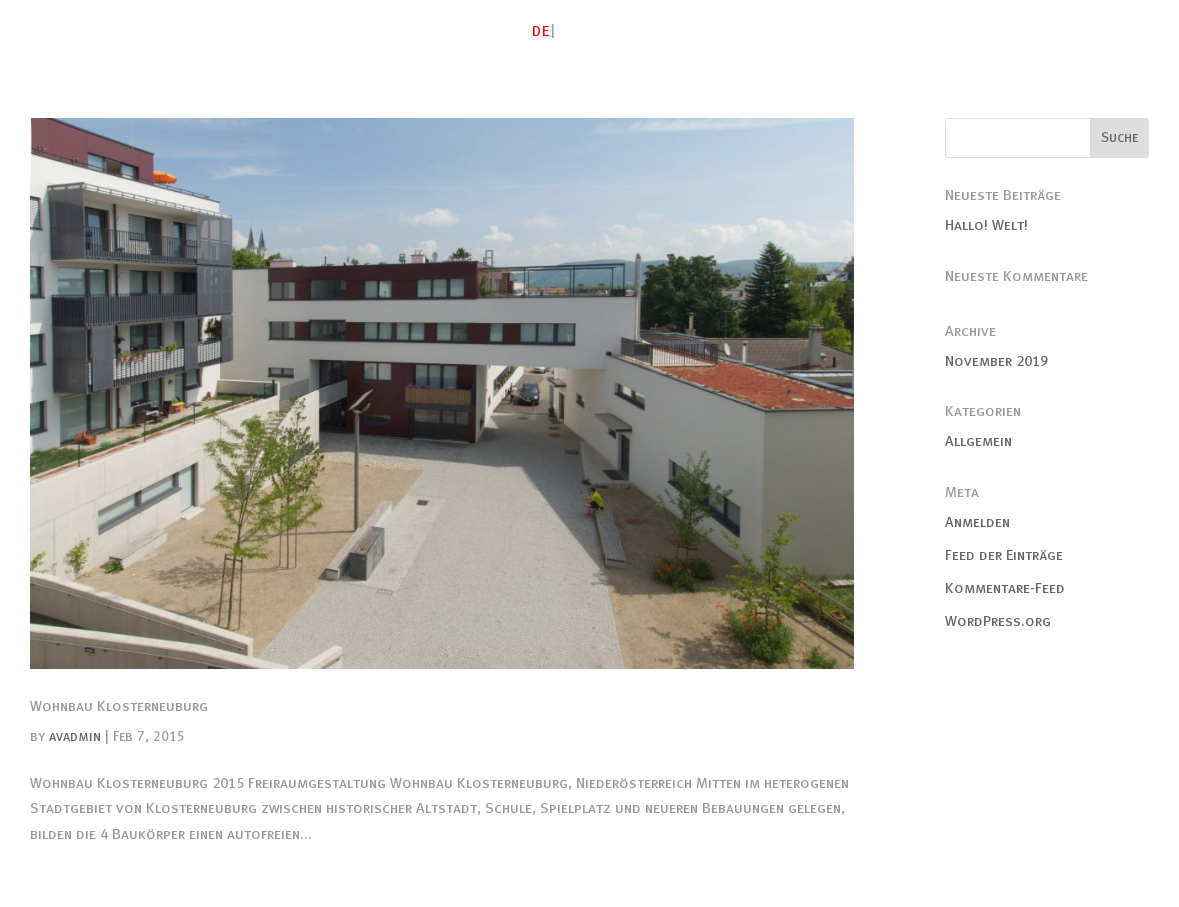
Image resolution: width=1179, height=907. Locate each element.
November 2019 (996, 361)
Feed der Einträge (1004, 555)
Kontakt (1117, 31)
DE (541, 31)
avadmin (75, 736)
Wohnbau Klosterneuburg (119, 706)
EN (568, 31)
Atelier (629, 31)
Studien (807, 31)
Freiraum (896, 31)
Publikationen (1007, 31)
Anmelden (977, 522)
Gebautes (717, 31)
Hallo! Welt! (986, 225)
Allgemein (978, 441)
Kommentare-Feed (1005, 588)
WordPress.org (998, 621)
